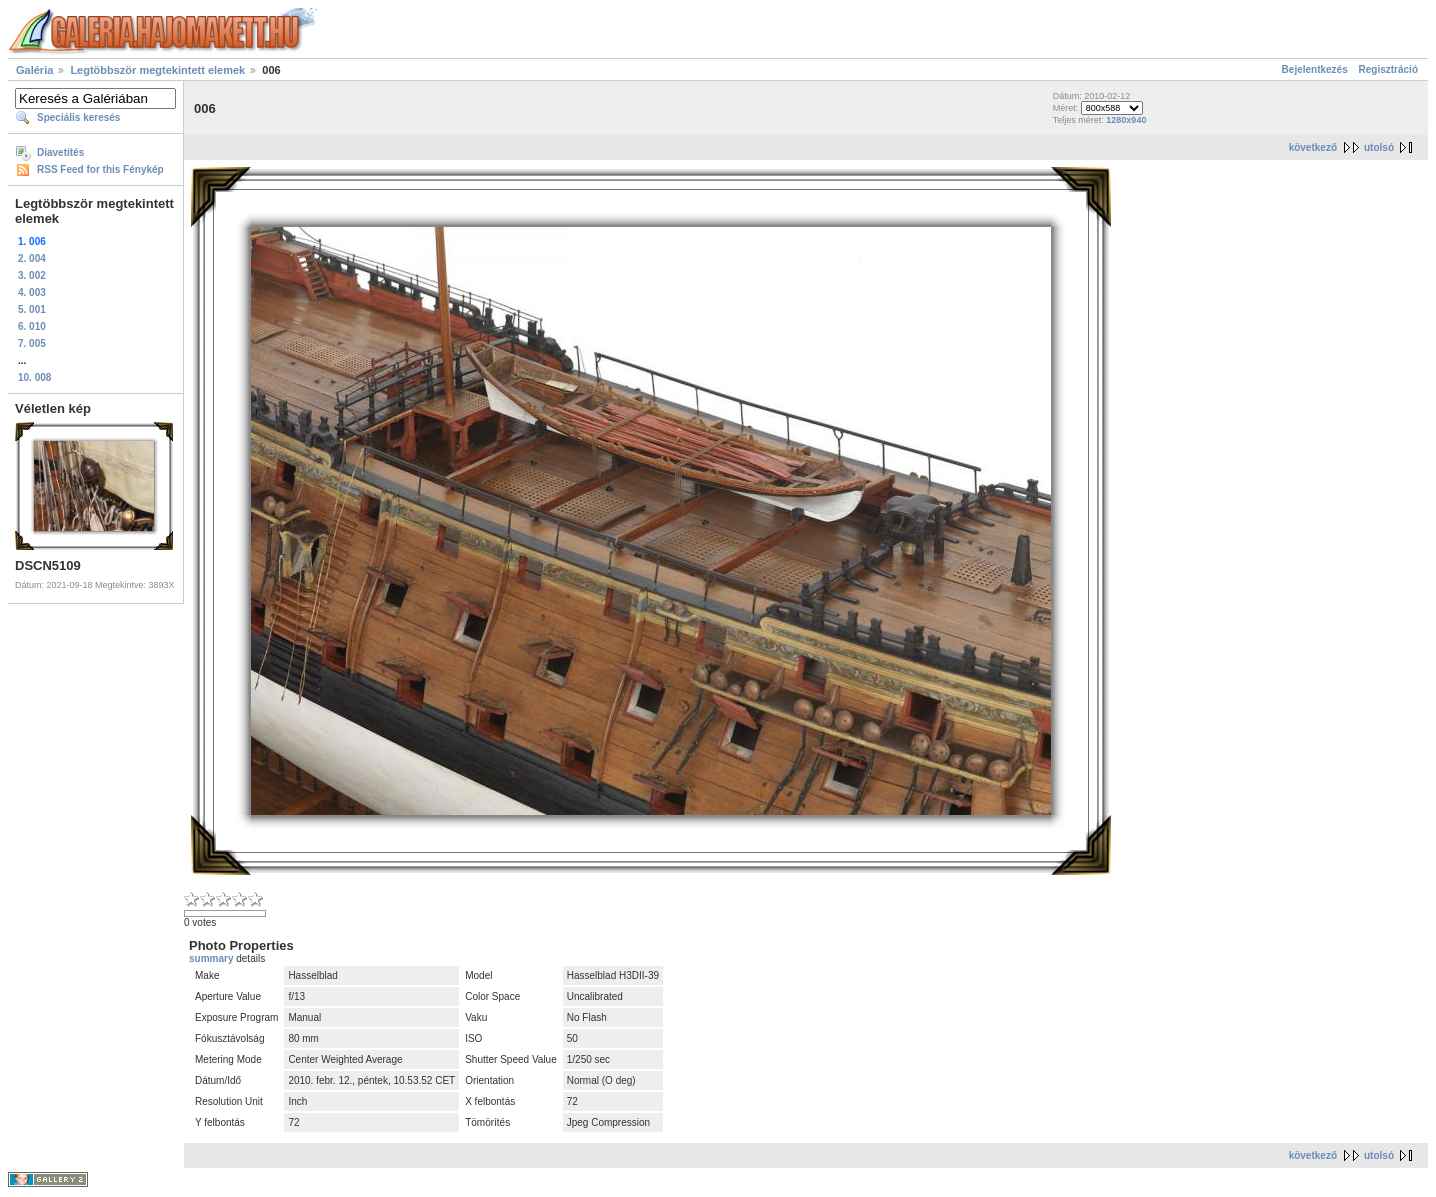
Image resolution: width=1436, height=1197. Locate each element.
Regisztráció (1388, 69)
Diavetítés (60, 152)
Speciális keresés (78, 117)
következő (1313, 147)
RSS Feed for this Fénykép (100, 169)
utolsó (1379, 147)
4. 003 (32, 292)
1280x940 (1126, 120)
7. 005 (32, 343)
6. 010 (32, 326)
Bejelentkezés (1315, 69)
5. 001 (32, 309)
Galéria (34, 70)
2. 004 (32, 258)
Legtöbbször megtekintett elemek (157, 70)
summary (212, 958)
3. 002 (32, 275)
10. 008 (34, 377)
